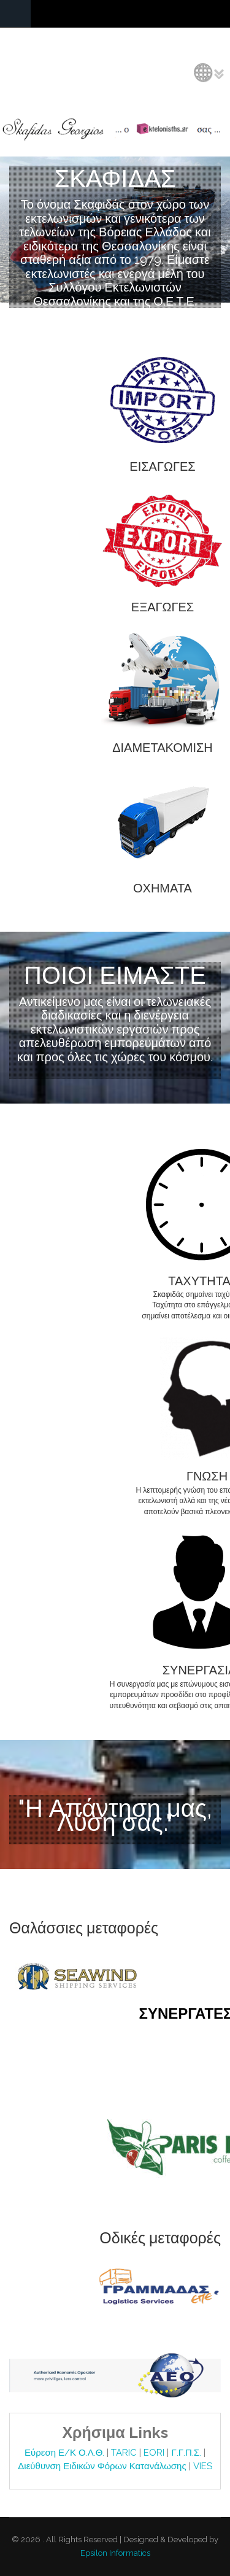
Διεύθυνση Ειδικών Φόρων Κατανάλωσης (103, 2466)
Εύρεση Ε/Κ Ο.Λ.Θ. (66, 2452)
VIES (202, 2466)
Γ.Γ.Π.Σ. (187, 2452)
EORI (155, 2452)
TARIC (124, 2452)
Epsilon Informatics (115, 2553)
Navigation (15, 14)
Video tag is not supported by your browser (115, 230)
